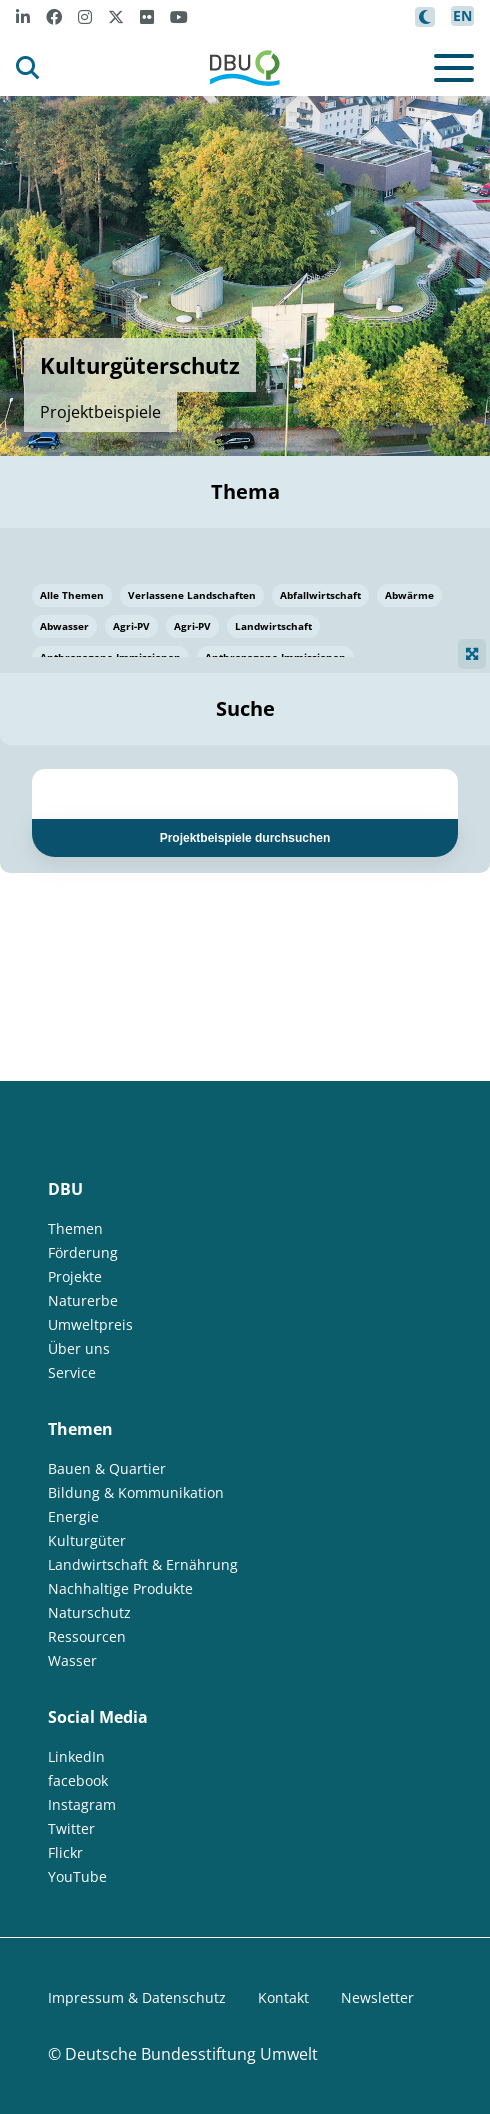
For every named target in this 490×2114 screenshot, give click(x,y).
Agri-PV (131, 626)
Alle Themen (72, 595)
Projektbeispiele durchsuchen (245, 838)
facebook (78, 1780)
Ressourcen (87, 1636)
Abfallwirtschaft (320, 595)
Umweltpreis (90, 1324)
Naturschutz (89, 1612)
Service (72, 1372)
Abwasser (64, 626)
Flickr (65, 1852)
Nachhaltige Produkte (120, 1588)
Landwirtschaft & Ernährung (143, 1564)
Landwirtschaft (273, 626)
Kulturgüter (87, 1540)
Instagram (82, 1804)
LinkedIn (76, 1756)
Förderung (83, 1252)
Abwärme (409, 595)
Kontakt (283, 1997)
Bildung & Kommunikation (136, 1492)
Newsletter (377, 1997)
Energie (73, 1516)
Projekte (75, 1276)
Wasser (72, 1660)
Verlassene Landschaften (192, 595)
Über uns (79, 1348)
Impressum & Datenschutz (137, 1997)
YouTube (77, 1876)
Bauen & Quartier (107, 1468)
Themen (75, 1228)
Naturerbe (83, 1300)
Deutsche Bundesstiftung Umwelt (191, 2054)
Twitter (71, 1828)
